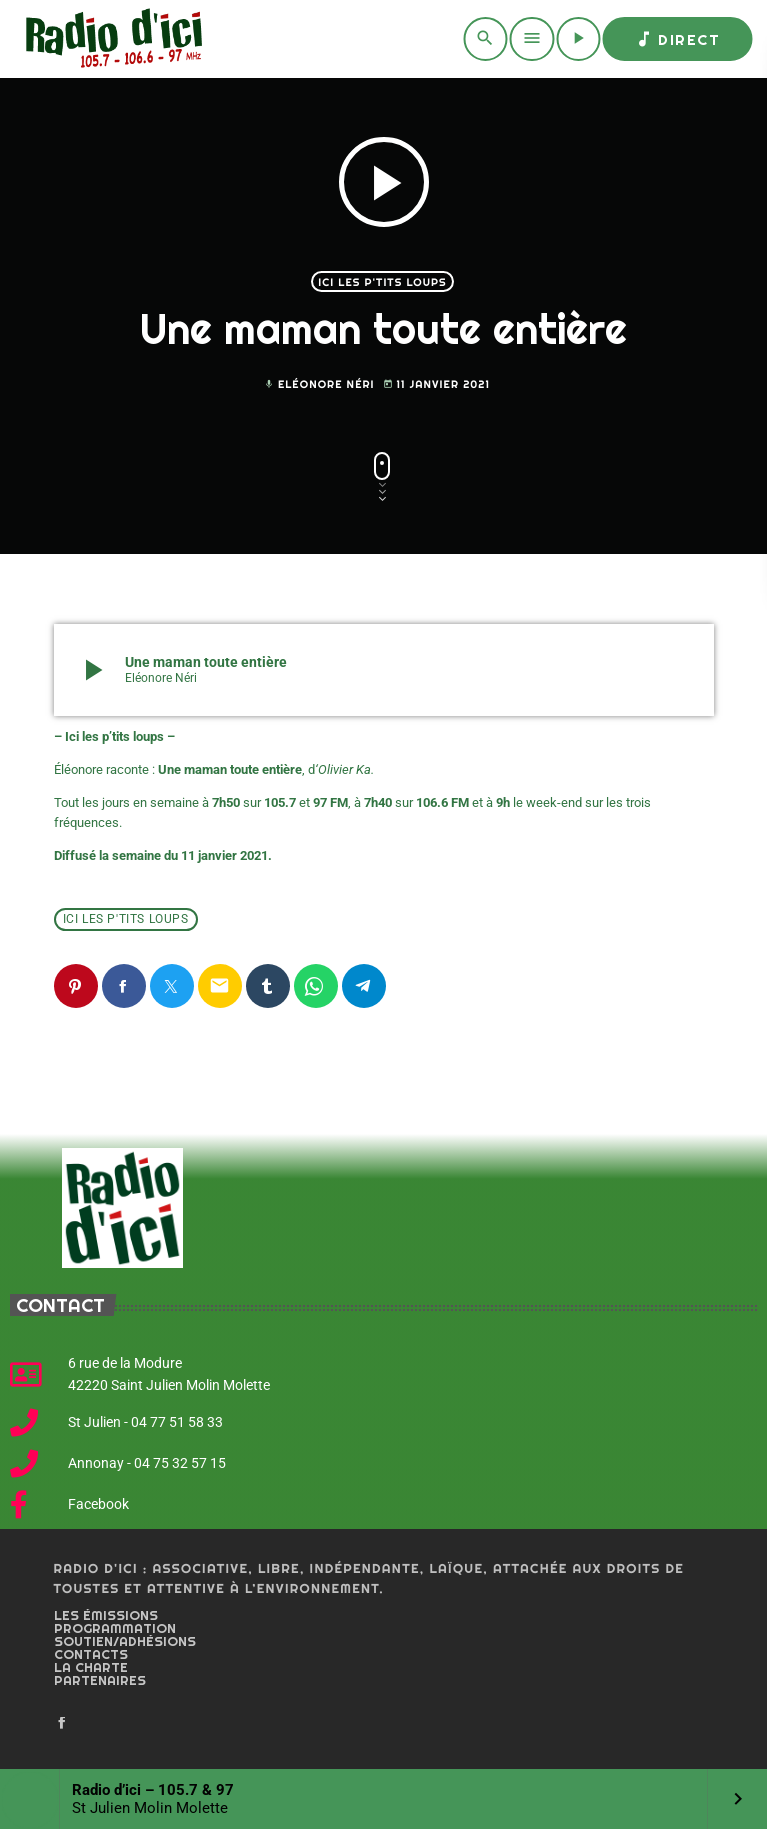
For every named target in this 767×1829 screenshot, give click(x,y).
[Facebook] (62, 1724)
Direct (677, 39)
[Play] (578, 39)
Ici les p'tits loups (382, 282)
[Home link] (110, 39)
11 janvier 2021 (437, 384)
